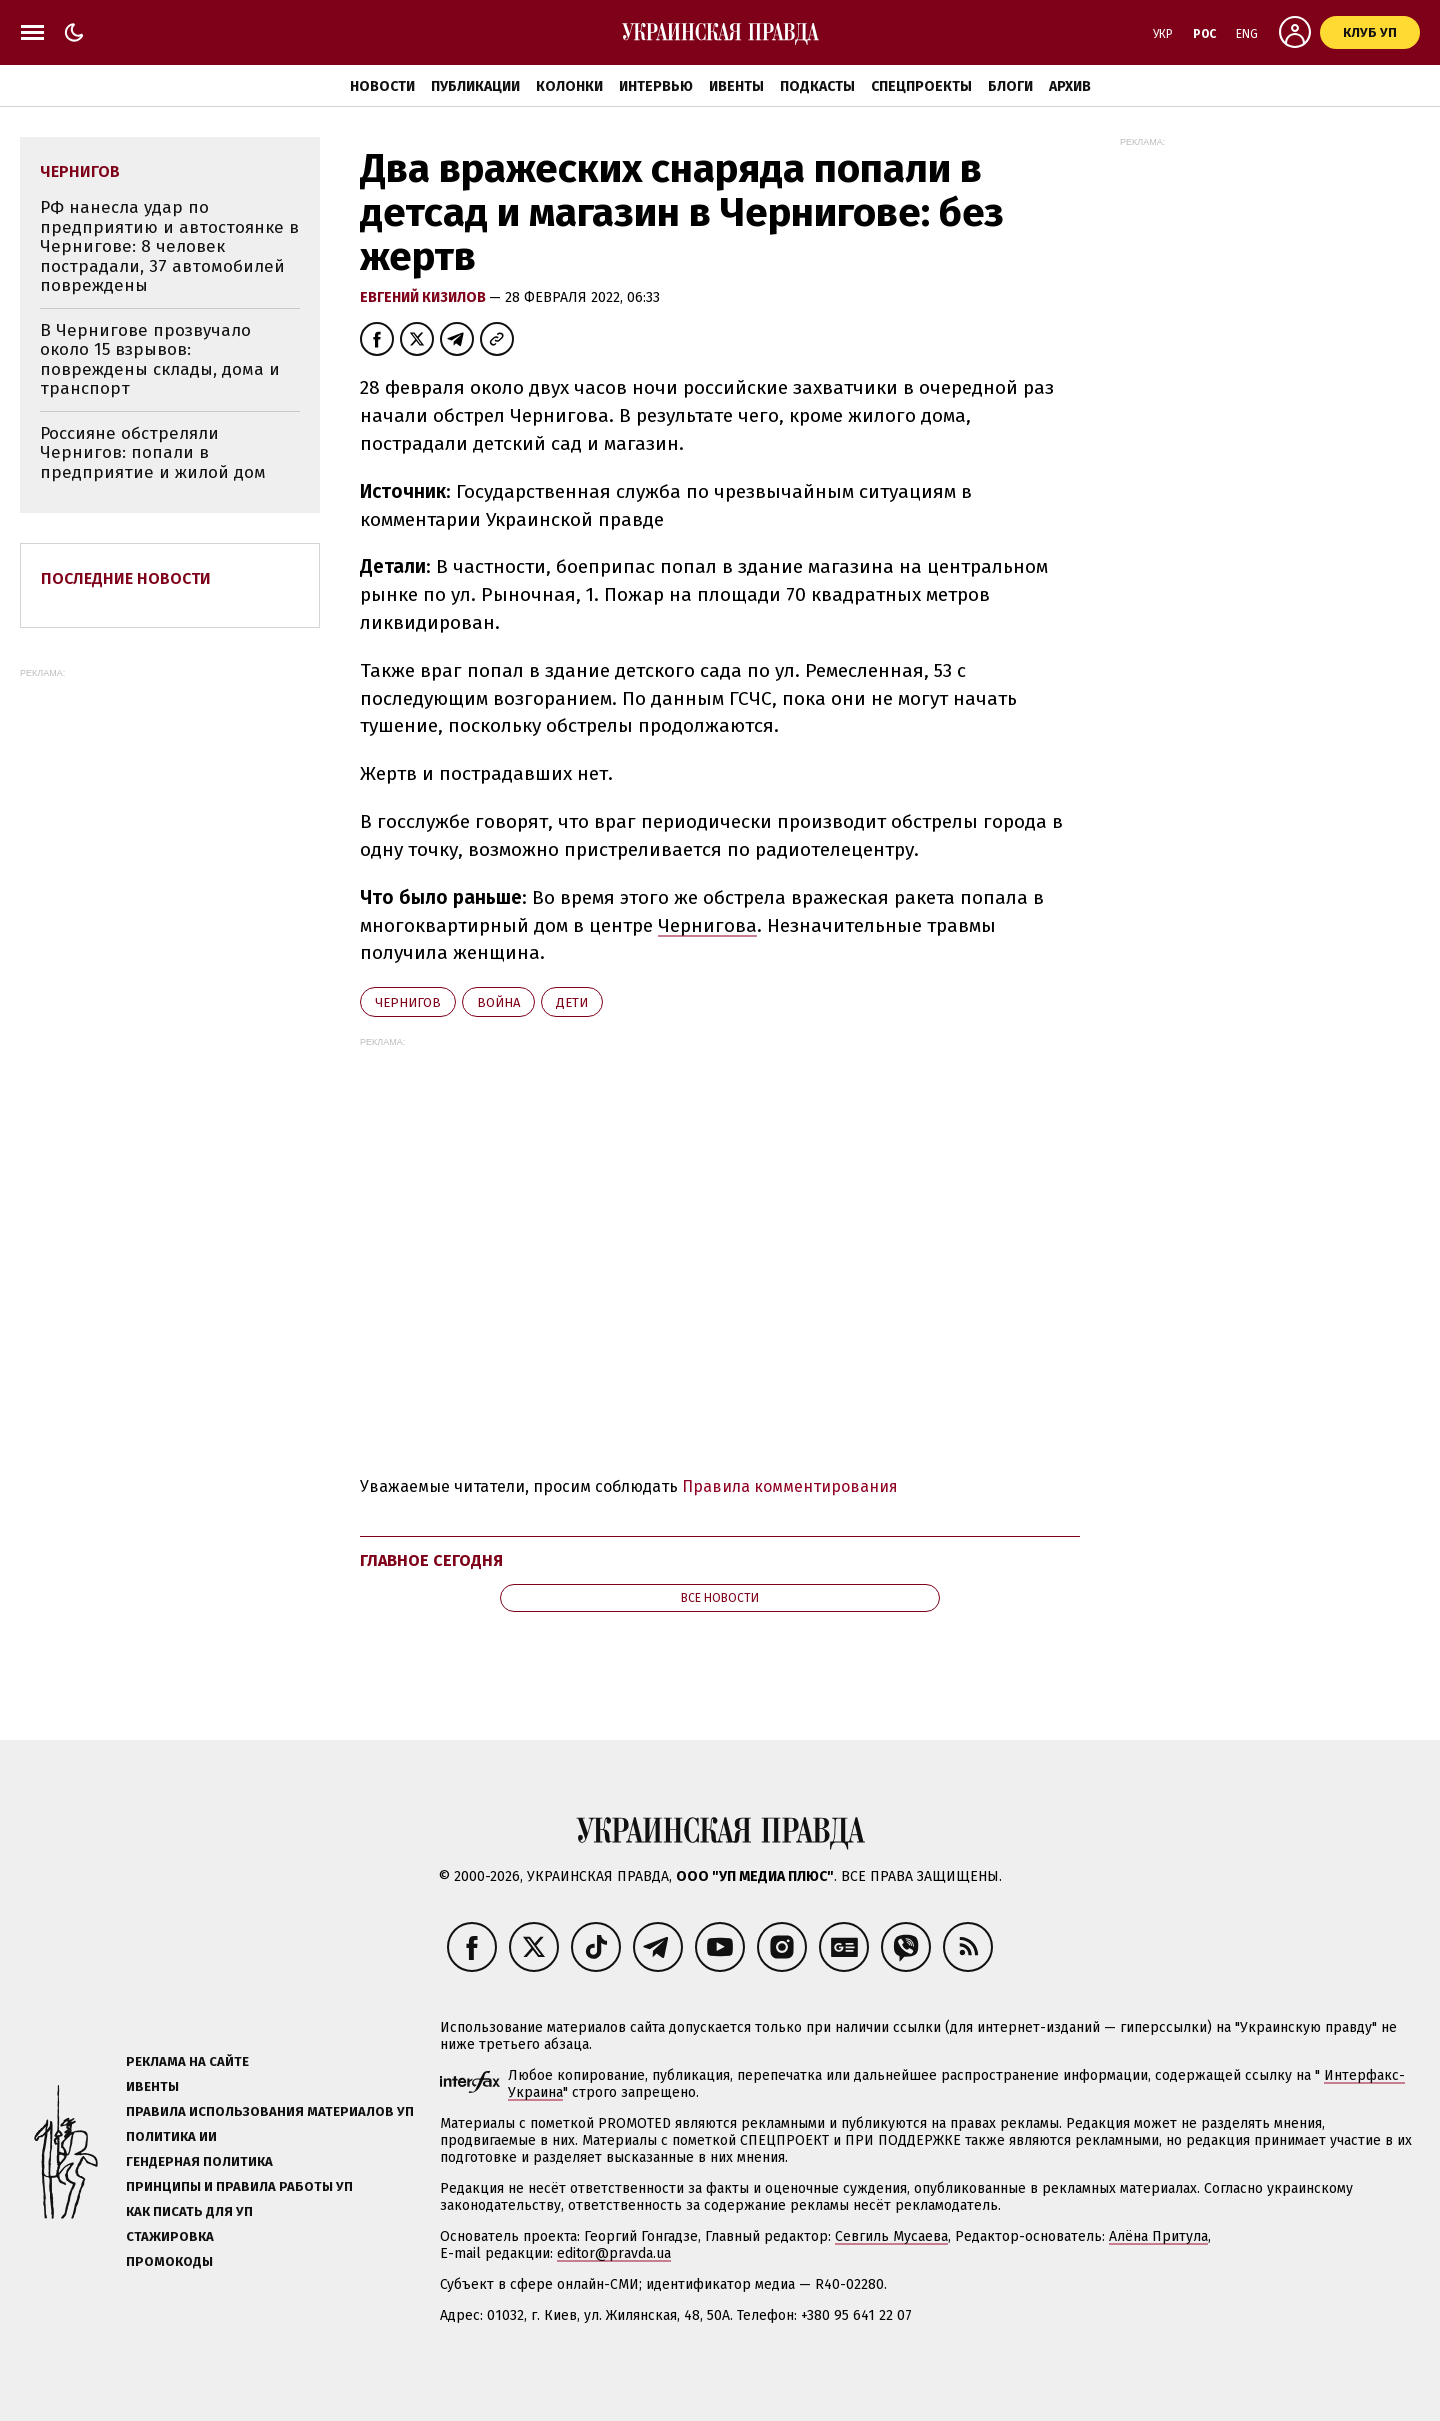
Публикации (475, 86)
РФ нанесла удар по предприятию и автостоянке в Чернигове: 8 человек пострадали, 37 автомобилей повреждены (169, 246)
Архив (1070, 86)
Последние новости (126, 578)
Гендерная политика (199, 2161)
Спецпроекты (921, 86)
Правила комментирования (790, 1486)
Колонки (569, 86)
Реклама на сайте (187, 2061)
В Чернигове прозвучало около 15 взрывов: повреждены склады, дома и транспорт (160, 360)
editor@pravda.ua (614, 2253)
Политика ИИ (171, 2136)
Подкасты (817, 86)
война (498, 1002)
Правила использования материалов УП (270, 2111)
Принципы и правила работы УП (239, 2186)
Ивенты (736, 86)
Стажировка (170, 2236)
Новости (382, 86)
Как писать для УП (189, 2211)
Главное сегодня (431, 1560)
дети (572, 1002)
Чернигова (707, 925)
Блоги (1010, 86)
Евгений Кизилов (424, 297)
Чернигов (408, 1002)
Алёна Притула (1158, 2236)
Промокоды (169, 2261)
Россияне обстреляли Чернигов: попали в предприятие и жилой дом (153, 453)
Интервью (656, 86)
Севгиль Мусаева (891, 2236)
